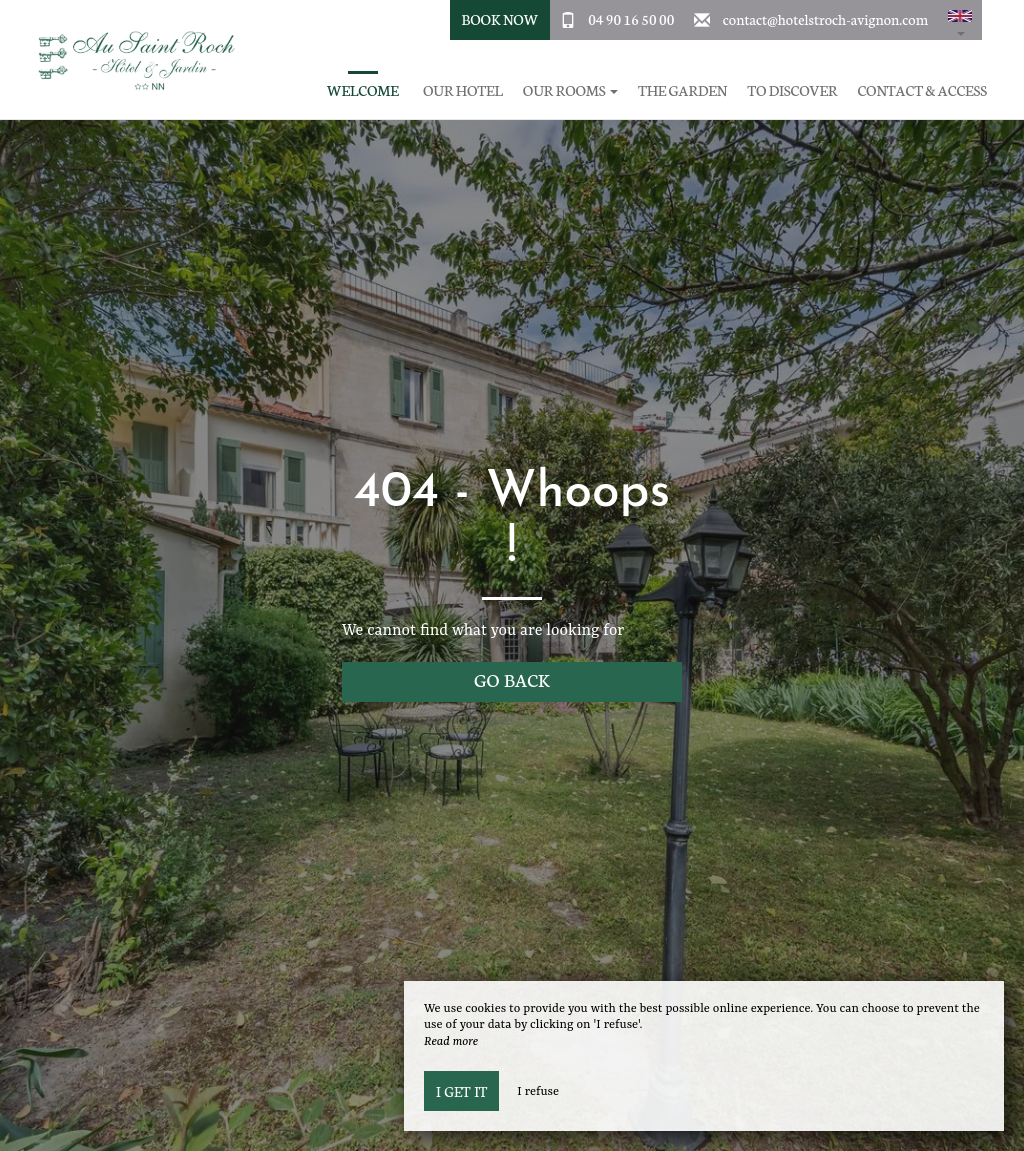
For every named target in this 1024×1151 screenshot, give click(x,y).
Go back (512, 679)
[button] (960, 20)
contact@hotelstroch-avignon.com (825, 19)
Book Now (499, 19)
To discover (792, 90)
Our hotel (463, 90)
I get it (461, 1091)
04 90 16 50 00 (631, 19)
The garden (682, 90)
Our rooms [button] (570, 90)
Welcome (363, 90)
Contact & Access (922, 90)
